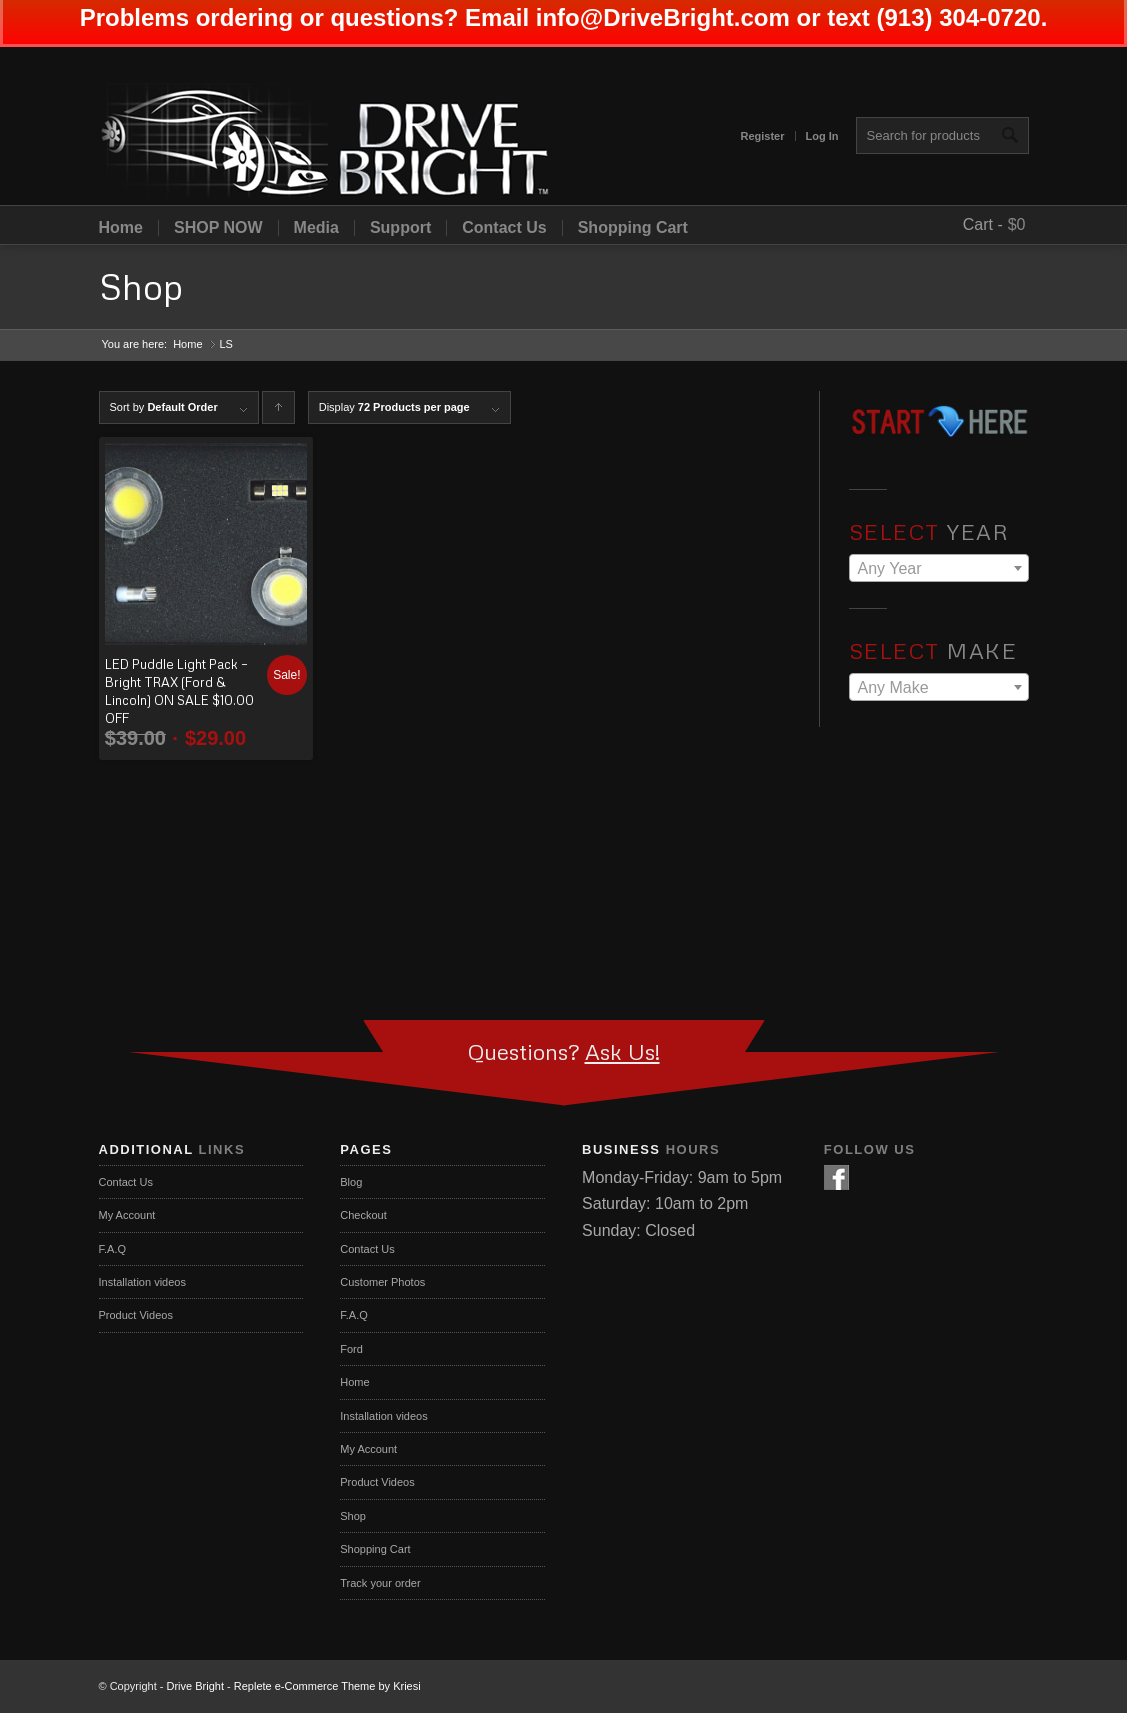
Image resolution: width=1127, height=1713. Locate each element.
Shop (141, 286)
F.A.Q (113, 1249)
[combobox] (939, 568)
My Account (127, 1215)
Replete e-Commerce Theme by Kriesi (327, 1686)
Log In (822, 136)
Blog (351, 1182)
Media (316, 228)
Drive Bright (195, 1686)
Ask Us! (622, 1051)
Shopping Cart (633, 228)
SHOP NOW (218, 228)
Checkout (363, 1215)
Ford (351, 1349)
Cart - (983, 224)
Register (762, 136)
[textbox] (939, 569)
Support (400, 228)
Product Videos (136, 1315)
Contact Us (504, 228)
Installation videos (142, 1282)
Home (121, 228)
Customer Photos (382, 1282)
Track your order (380, 1583)
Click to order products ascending (279, 412)
